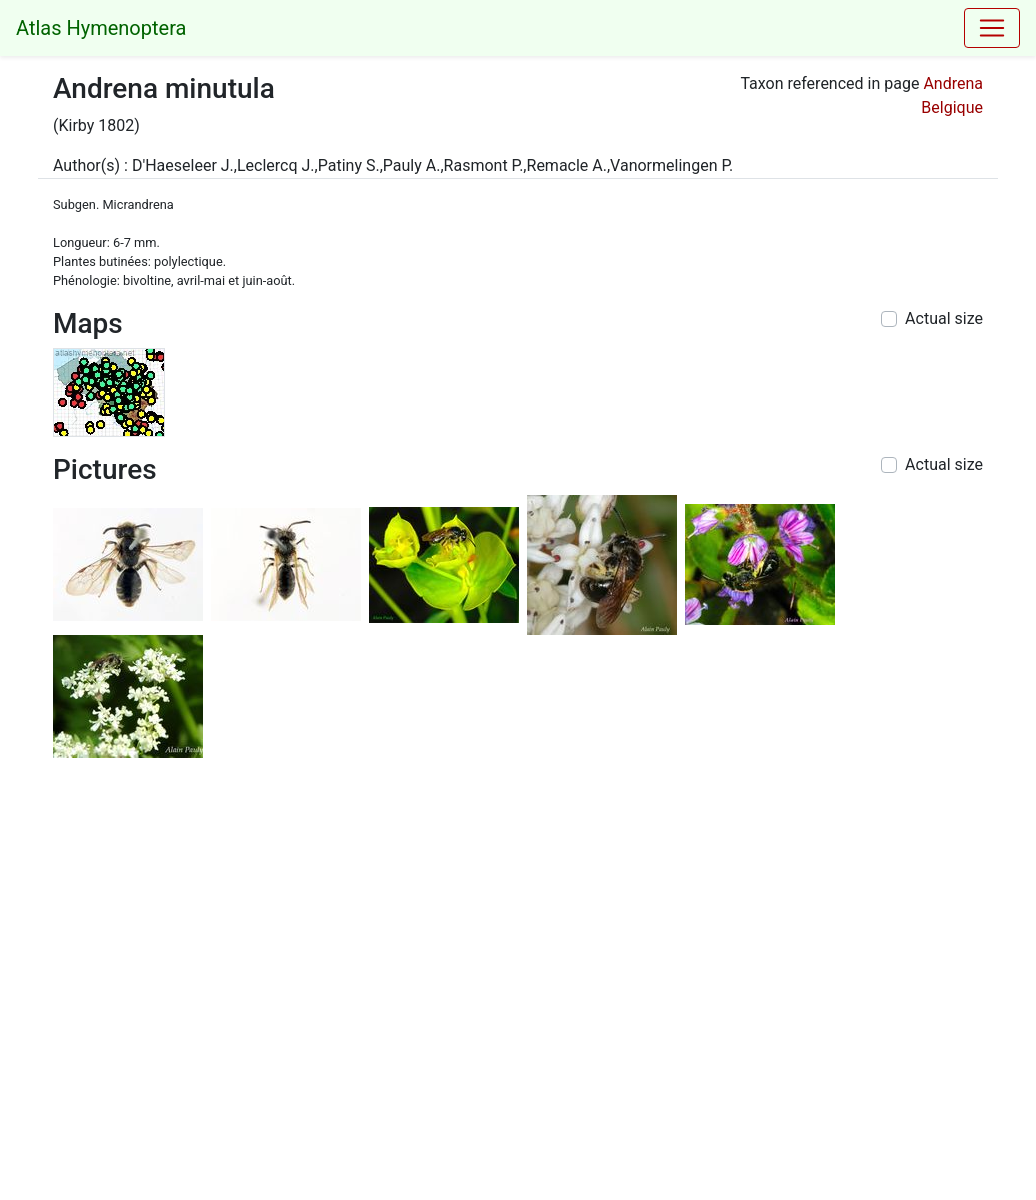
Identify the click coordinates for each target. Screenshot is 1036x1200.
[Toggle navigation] (992, 28)
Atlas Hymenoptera (101, 28)
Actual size (944, 318)
